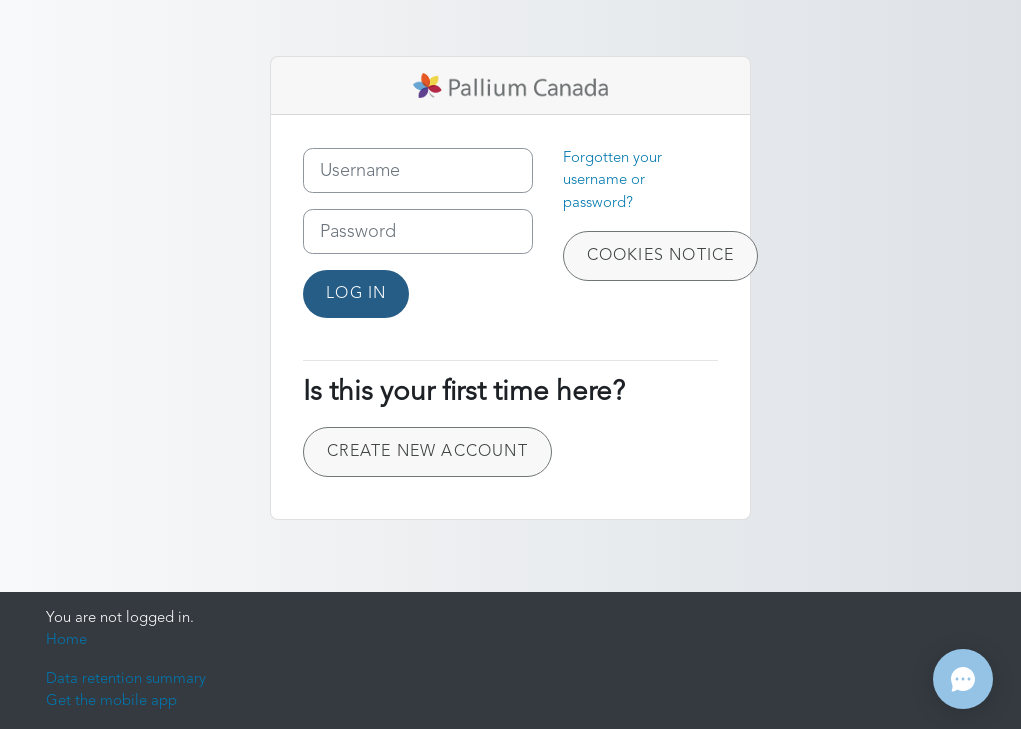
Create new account (427, 452)
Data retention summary (126, 679)
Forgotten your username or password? (612, 181)
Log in (356, 294)
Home (66, 640)
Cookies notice (661, 256)
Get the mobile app (111, 701)
